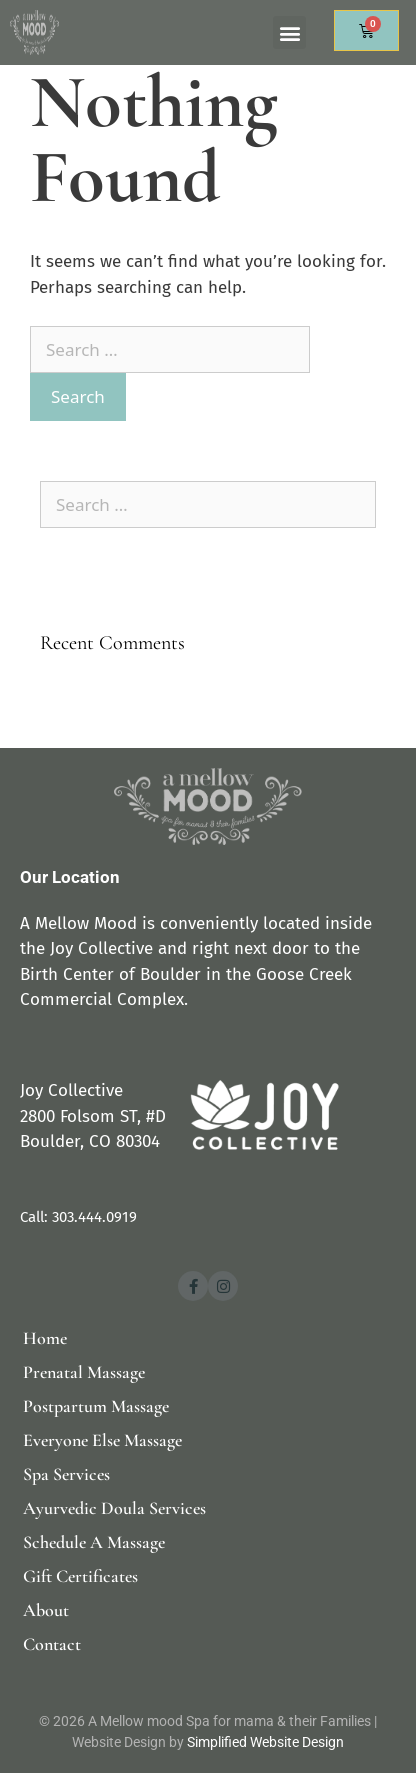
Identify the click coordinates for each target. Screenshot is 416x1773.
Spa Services (66, 1474)
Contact (52, 1644)
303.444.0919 (94, 1217)
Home (45, 1338)
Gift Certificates (80, 1576)
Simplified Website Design (265, 1742)
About (46, 1610)
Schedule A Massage (94, 1542)
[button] (289, 32)
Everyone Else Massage (102, 1440)
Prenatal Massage (84, 1372)
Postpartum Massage (96, 1406)
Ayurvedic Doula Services (114, 1508)
